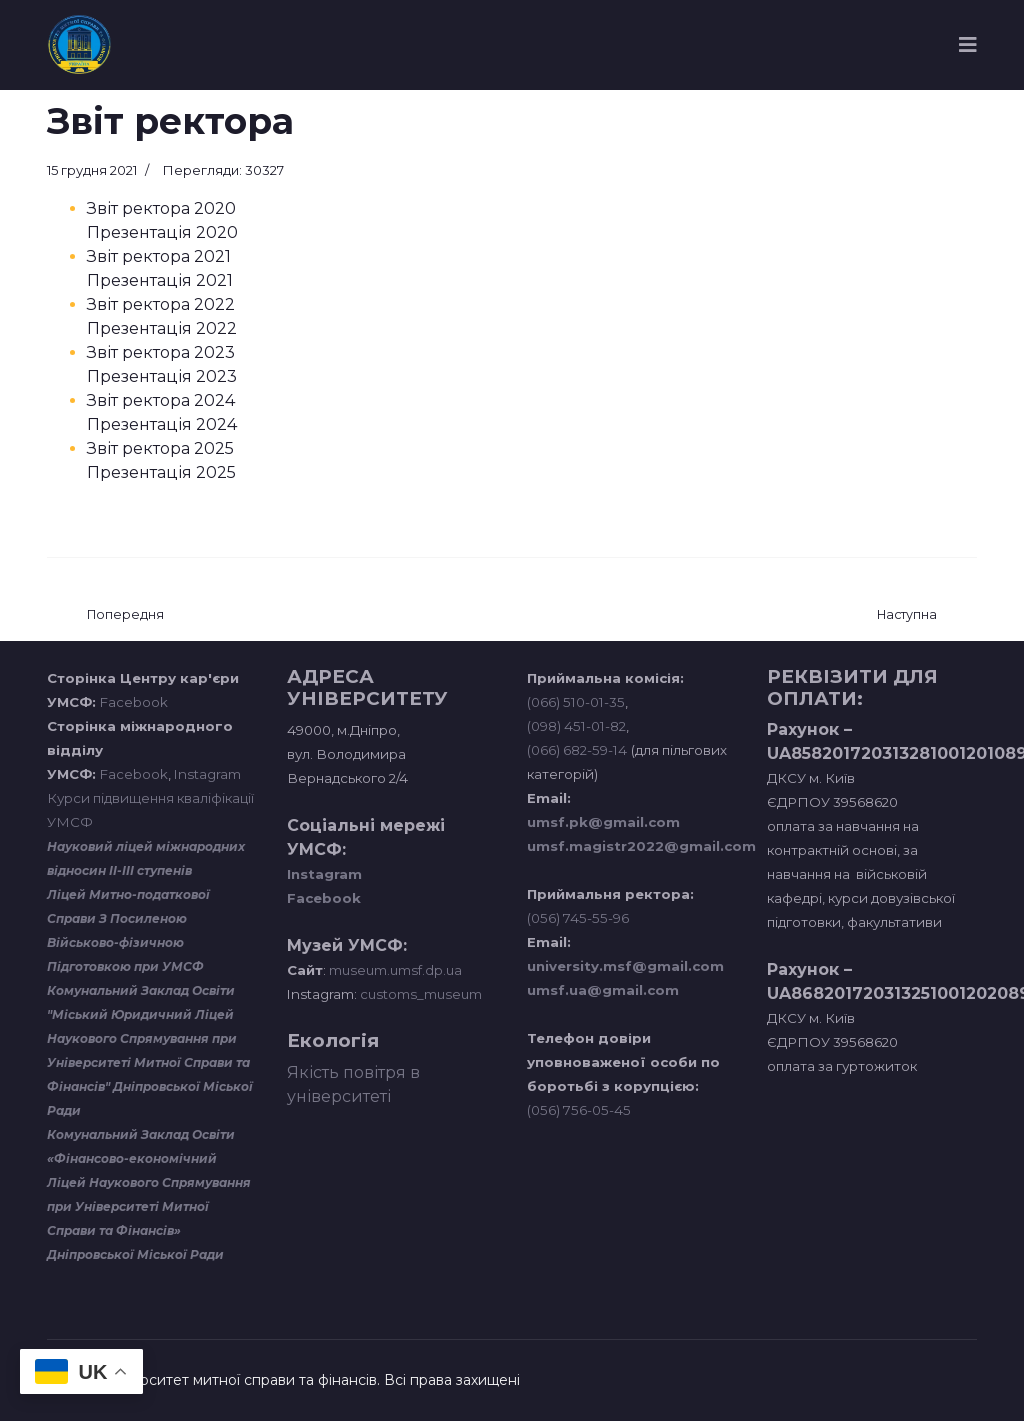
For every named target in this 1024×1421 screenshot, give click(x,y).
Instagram (207, 774)
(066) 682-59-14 (577, 750)
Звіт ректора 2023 (161, 352)
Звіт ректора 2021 (159, 256)
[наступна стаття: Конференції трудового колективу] (907, 615)
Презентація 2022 (162, 328)
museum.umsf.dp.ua (394, 970)
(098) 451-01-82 (576, 726)
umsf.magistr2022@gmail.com (641, 846)
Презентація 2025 (161, 472)
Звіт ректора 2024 (161, 400)
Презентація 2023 (162, 376)
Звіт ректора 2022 (161, 304)
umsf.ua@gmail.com (603, 990)
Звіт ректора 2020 (161, 208)
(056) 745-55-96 (578, 918)
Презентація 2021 (160, 280)
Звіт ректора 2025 (160, 448)
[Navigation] (968, 45)
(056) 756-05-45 (579, 1110)
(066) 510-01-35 (576, 702)
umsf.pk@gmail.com (603, 822)
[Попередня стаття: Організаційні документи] (125, 615)
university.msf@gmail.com (625, 966)
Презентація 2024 (162, 424)
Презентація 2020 (162, 232)
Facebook (134, 702)
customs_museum (421, 994)
